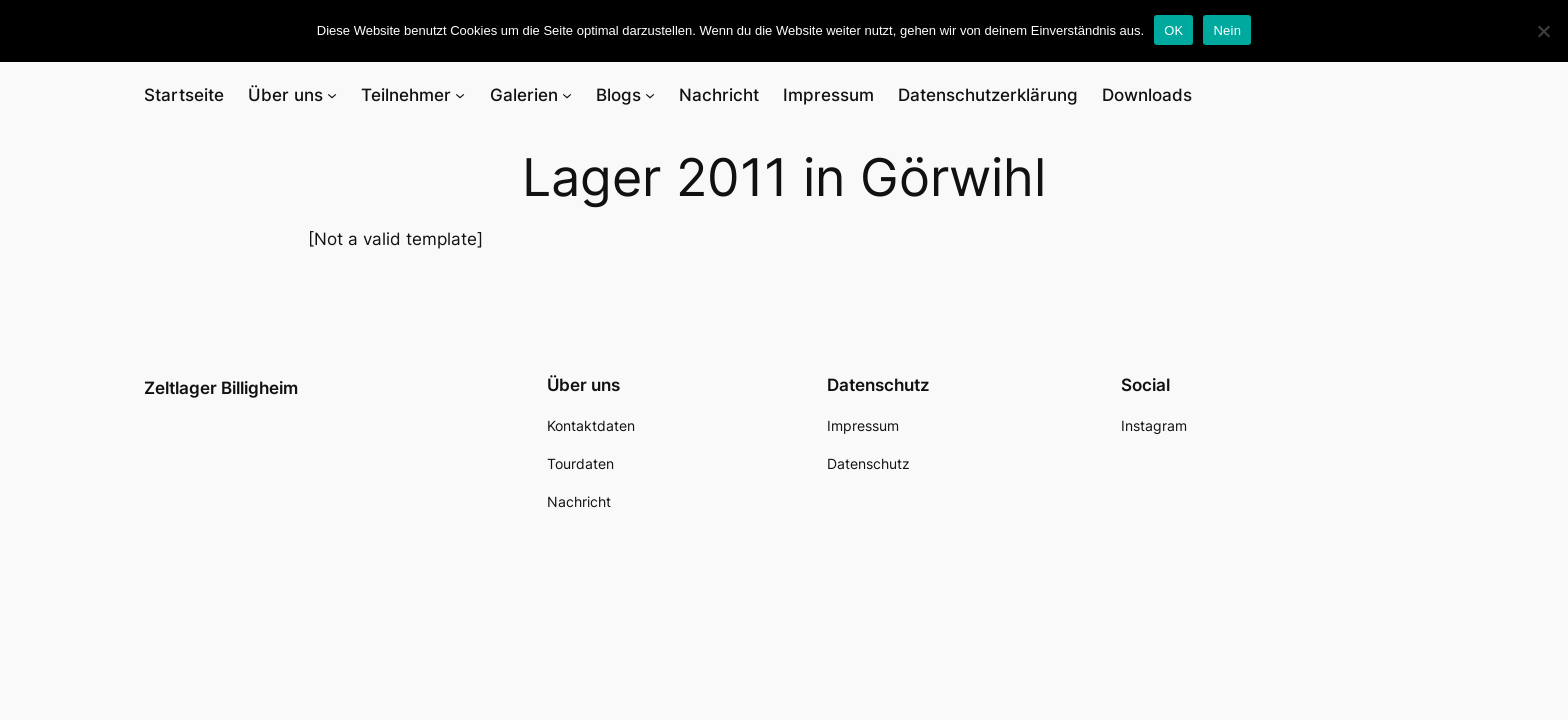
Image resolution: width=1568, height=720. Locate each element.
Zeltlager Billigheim (221, 388)
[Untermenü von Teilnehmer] (460, 95)
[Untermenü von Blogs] (650, 95)
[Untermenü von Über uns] (332, 95)
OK (1173, 30)
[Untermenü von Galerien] (567, 95)
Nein (1227, 30)
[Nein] (1543, 31)
